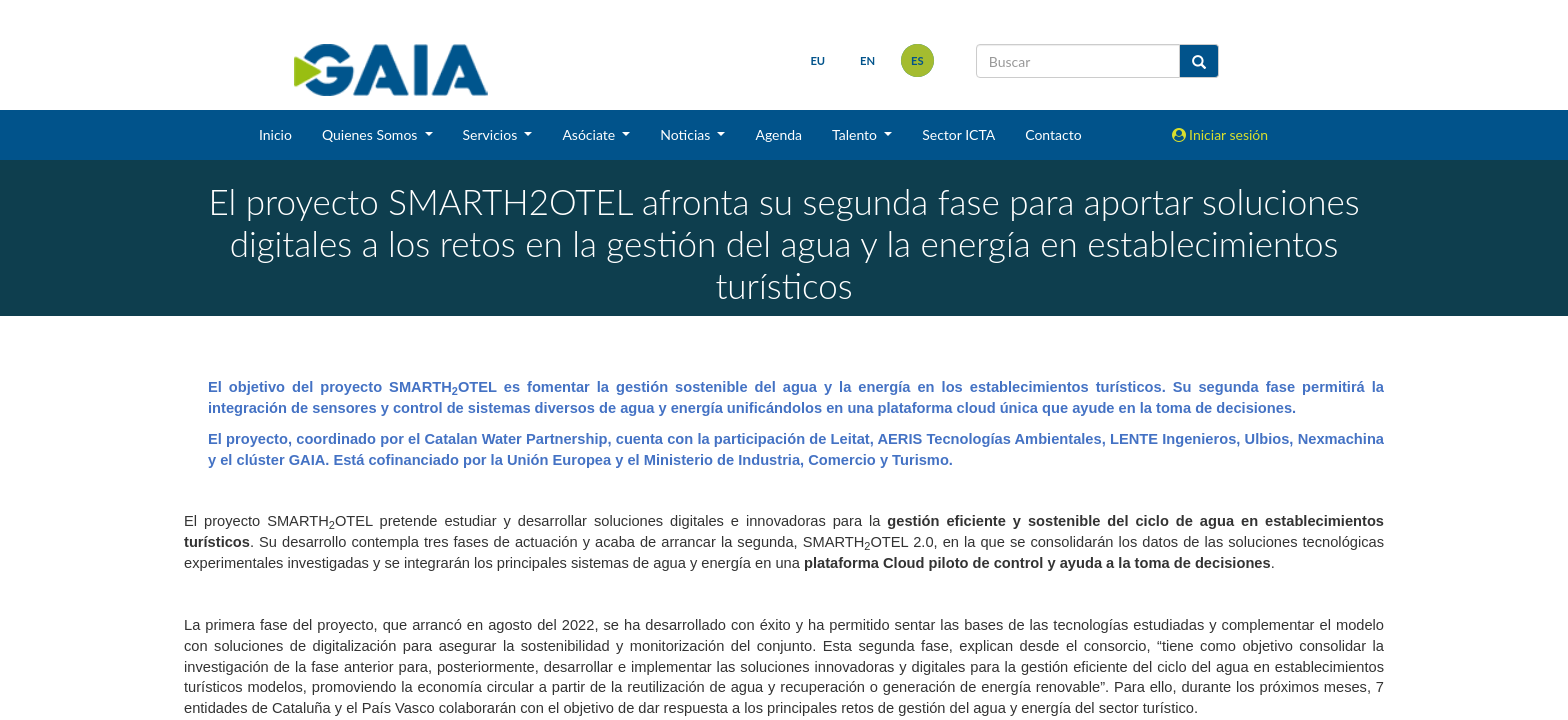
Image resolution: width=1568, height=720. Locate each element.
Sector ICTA (958, 134)
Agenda (778, 134)
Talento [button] (856, 134)
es (917, 60)
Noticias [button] (687, 134)
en (867, 60)
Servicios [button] (492, 134)
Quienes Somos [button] (371, 134)
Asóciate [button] (590, 134)
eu (817, 60)
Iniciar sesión (1220, 134)
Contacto (1053, 134)
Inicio (275, 134)
